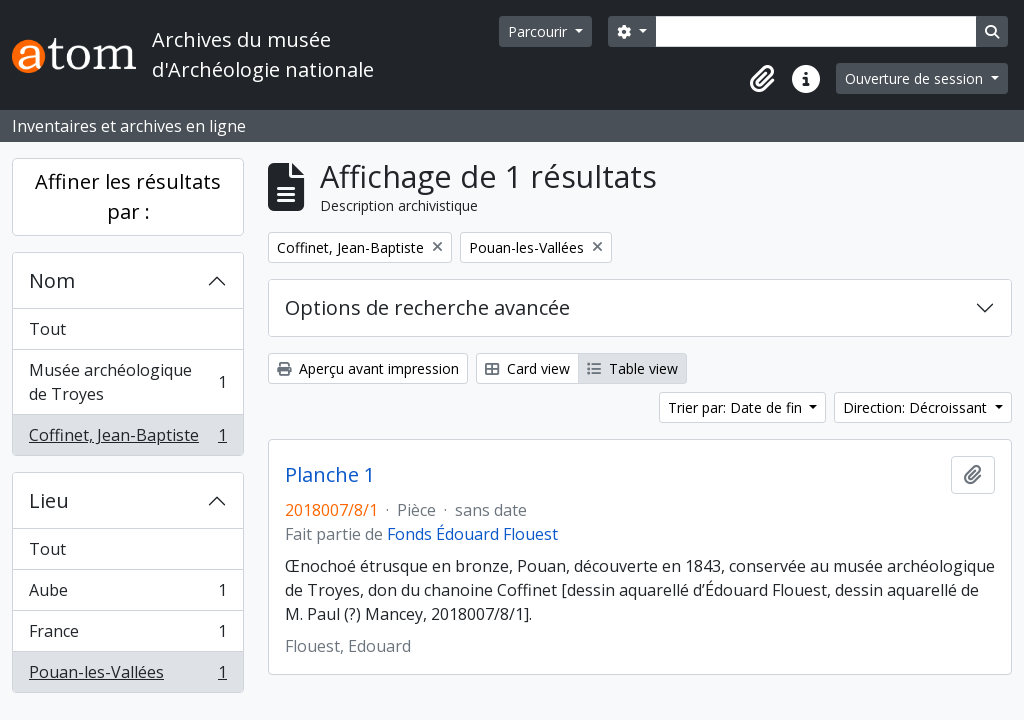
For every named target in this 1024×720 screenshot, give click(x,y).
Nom (52, 280)
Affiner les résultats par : (128, 196)
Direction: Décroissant (917, 407)
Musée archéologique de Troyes (127, 382)
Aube (127, 594)
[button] (762, 79)
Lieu (49, 500)
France (127, 635)
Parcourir (539, 31)
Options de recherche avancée (427, 307)
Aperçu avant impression (368, 368)
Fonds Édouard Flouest (472, 534)
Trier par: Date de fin (737, 407)
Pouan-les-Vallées (127, 676)
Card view (527, 368)
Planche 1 (330, 475)
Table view (632, 368)
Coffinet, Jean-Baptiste (127, 439)
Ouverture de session (916, 78)
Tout (47, 329)
